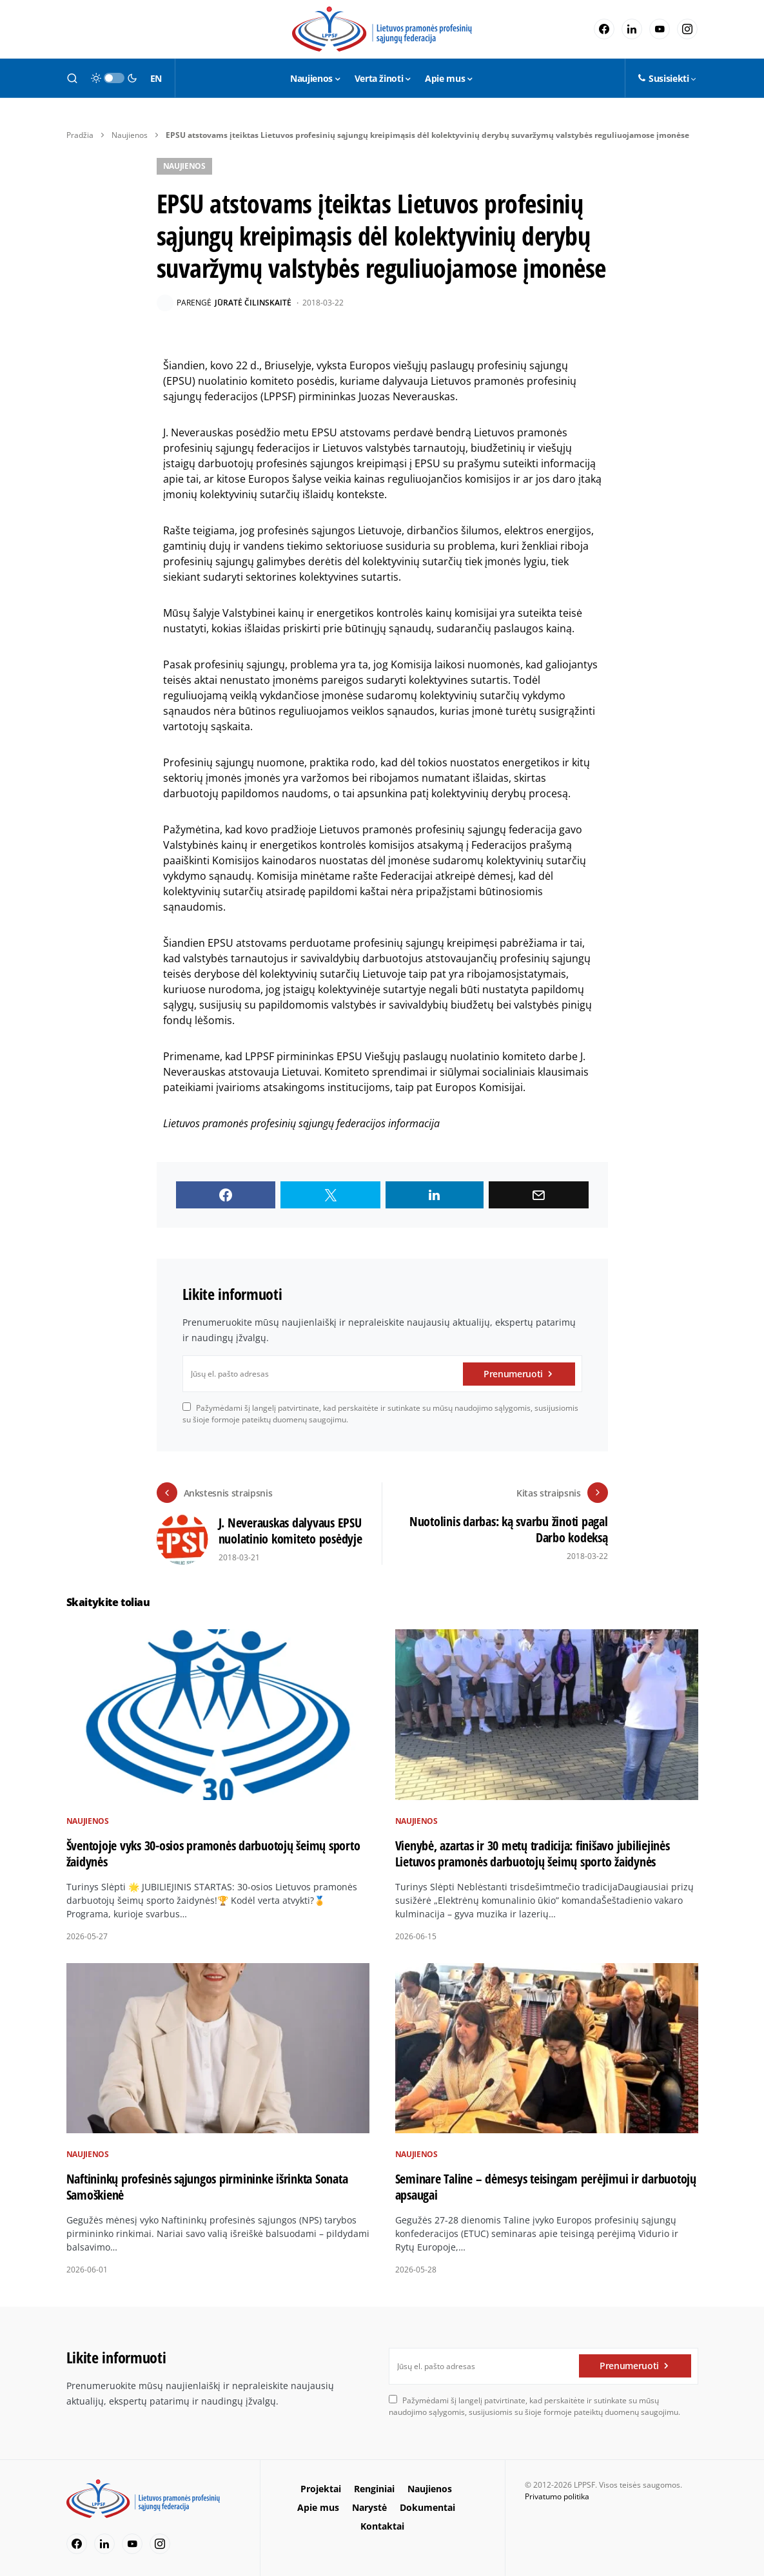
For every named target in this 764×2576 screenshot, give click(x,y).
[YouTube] (659, 29)
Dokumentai (427, 2507)
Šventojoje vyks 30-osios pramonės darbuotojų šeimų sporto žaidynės (213, 1853)
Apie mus (318, 2507)
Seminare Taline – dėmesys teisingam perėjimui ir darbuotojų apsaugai (545, 2186)
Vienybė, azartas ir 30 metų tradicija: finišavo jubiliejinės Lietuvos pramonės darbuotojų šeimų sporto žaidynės (532, 1853)
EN (156, 78)
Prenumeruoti (513, 1374)
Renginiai (374, 2489)
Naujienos (130, 135)
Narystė (369, 2507)
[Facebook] (604, 29)
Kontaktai (382, 2526)
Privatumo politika (557, 2496)
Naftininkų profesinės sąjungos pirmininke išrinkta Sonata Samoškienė (207, 2186)
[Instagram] (687, 29)
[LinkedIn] (632, 29)
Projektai (320, 2489)
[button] (72, 78)
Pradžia (79, 135)
